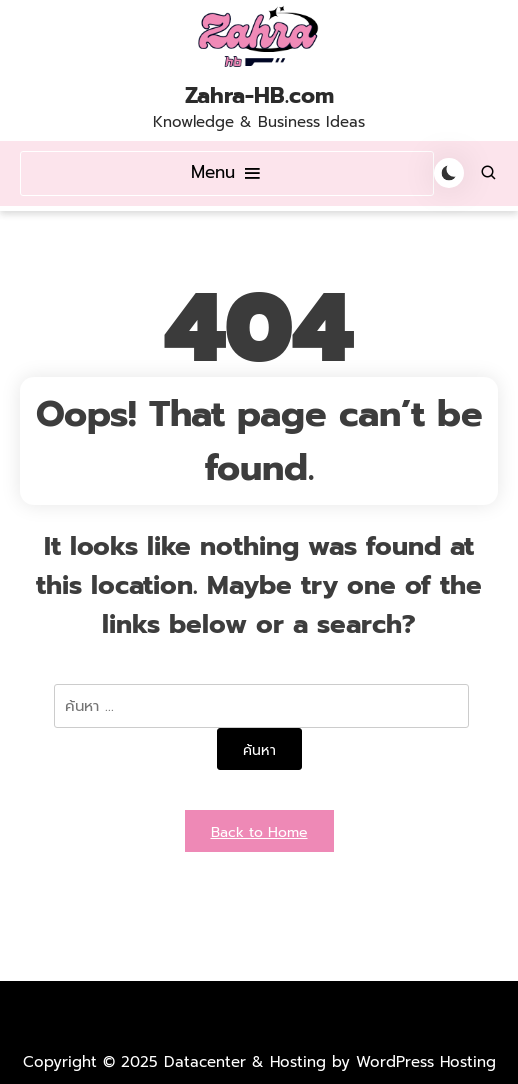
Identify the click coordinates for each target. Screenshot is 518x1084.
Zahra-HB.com (259, 96)
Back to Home (259, 832)
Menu (227, 172)
